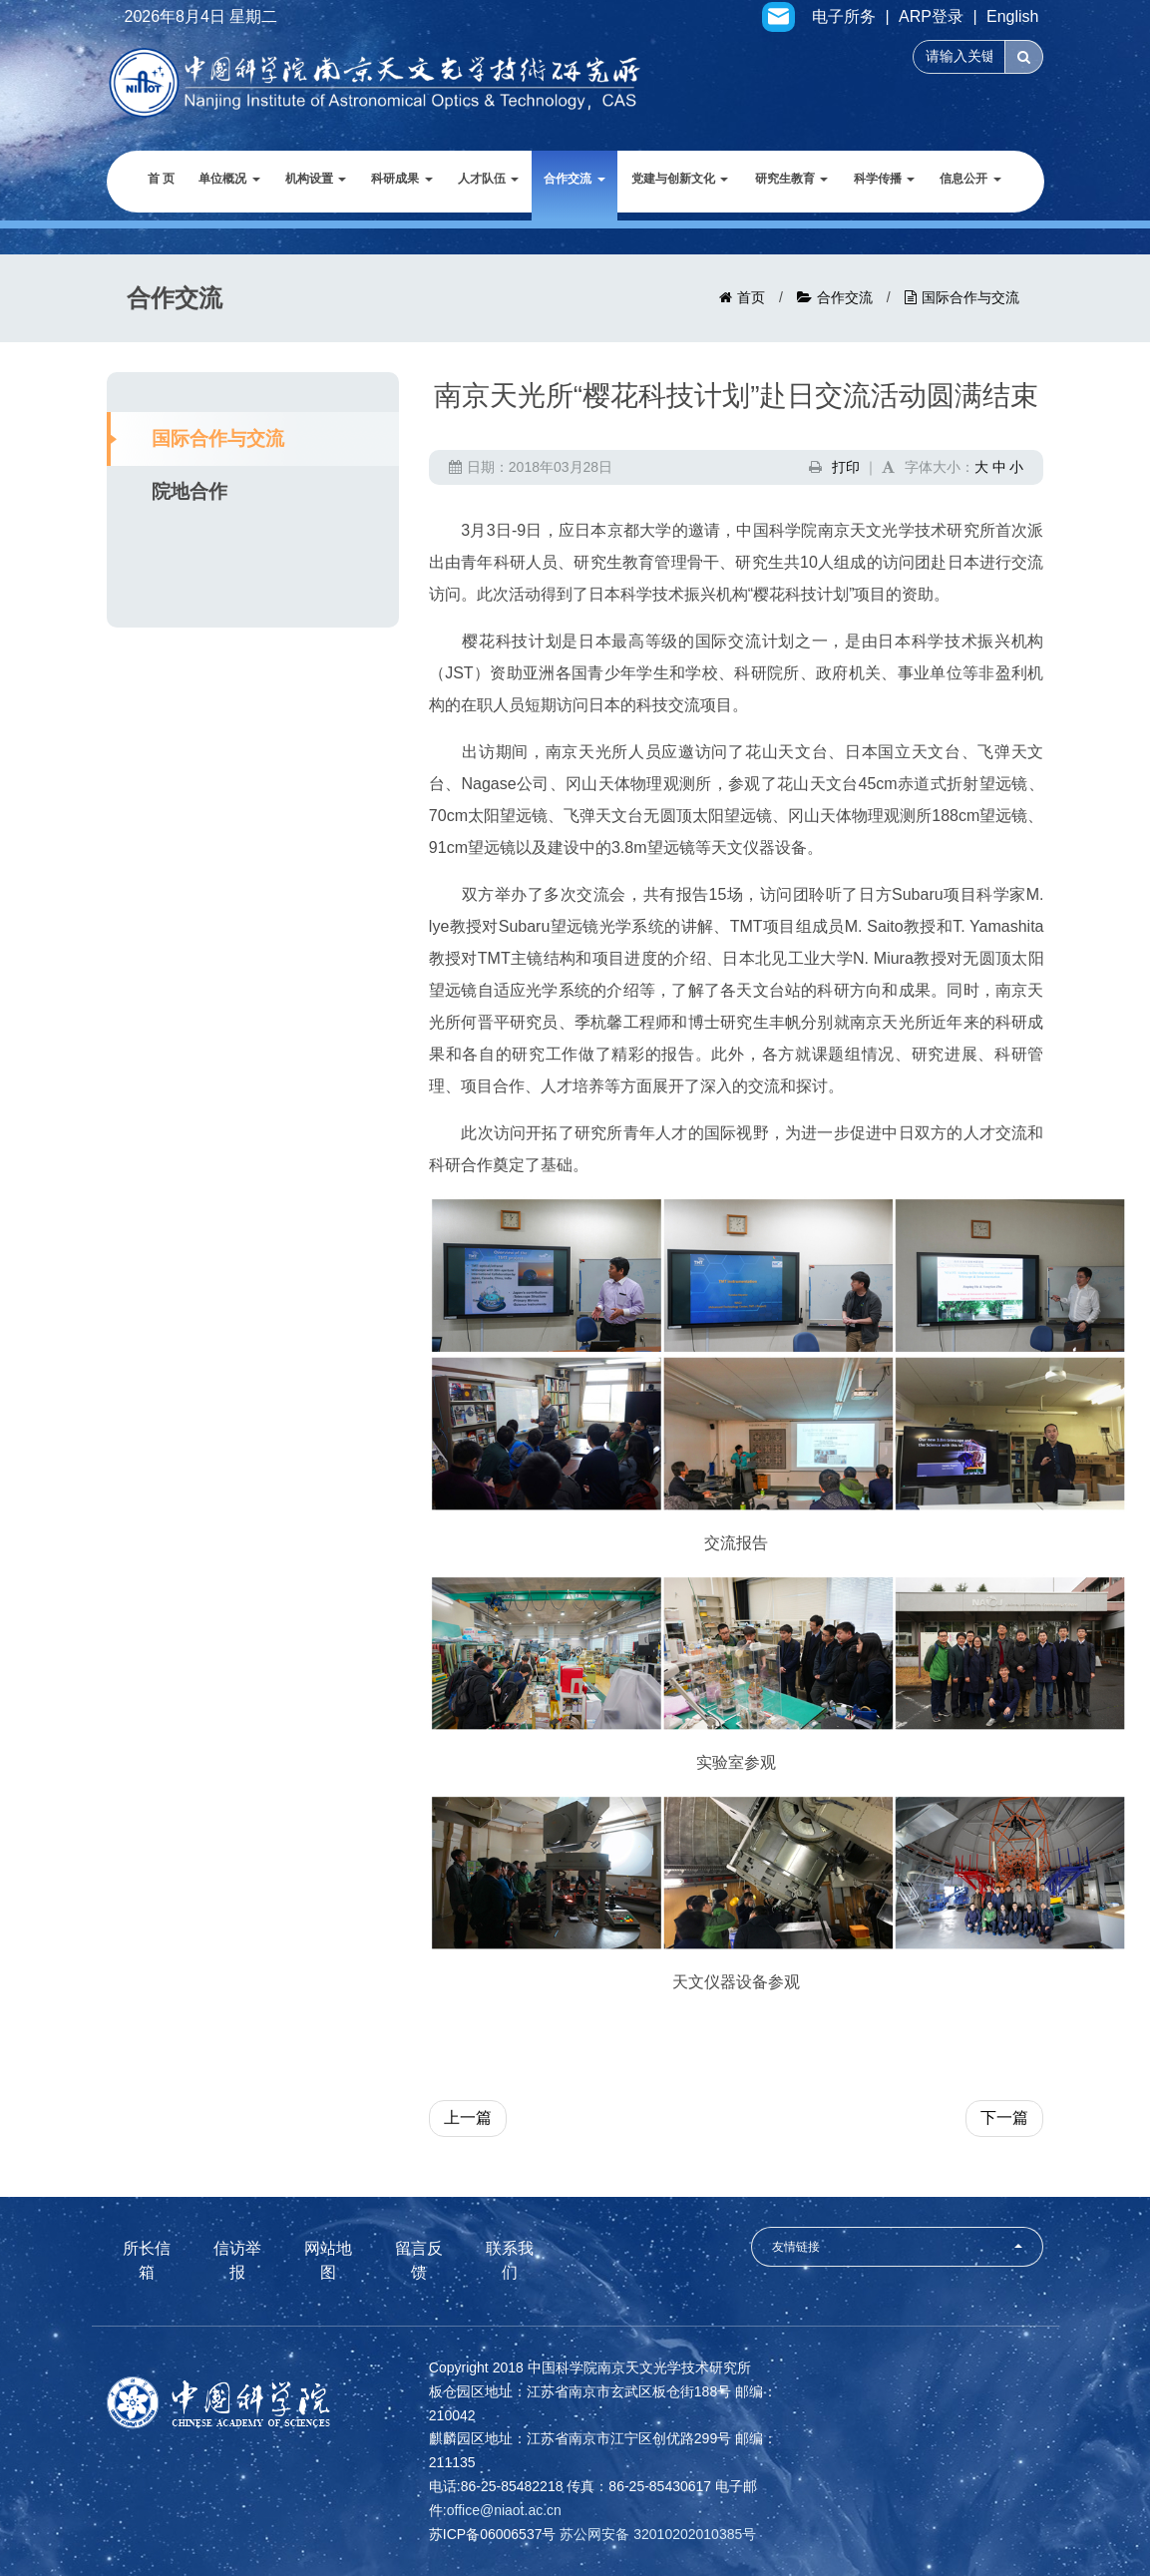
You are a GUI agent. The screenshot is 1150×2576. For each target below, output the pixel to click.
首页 (751, 297)
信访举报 (237, 2261)
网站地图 (328, 2261)
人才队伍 (488, 179)
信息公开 (970, 179)
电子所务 (844, 17)
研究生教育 (791, 179)
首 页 (161, 179)
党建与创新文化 (679, 179)
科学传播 (884, 179)
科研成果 (401, 179)
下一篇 (1004, 2117)
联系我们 (510, 2261)
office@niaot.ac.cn (504, 2510)
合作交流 (574, 179)
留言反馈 (419, 2261)
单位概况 (228, 179)
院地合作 (189, 491)
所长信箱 (147, 2261)
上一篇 (468, 2117)
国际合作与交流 (970, 297)
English (1012, 17)
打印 (846, 467)
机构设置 (315, 179)
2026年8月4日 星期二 (201, 17)
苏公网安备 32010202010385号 (658, 2534)
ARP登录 (931, 17)
